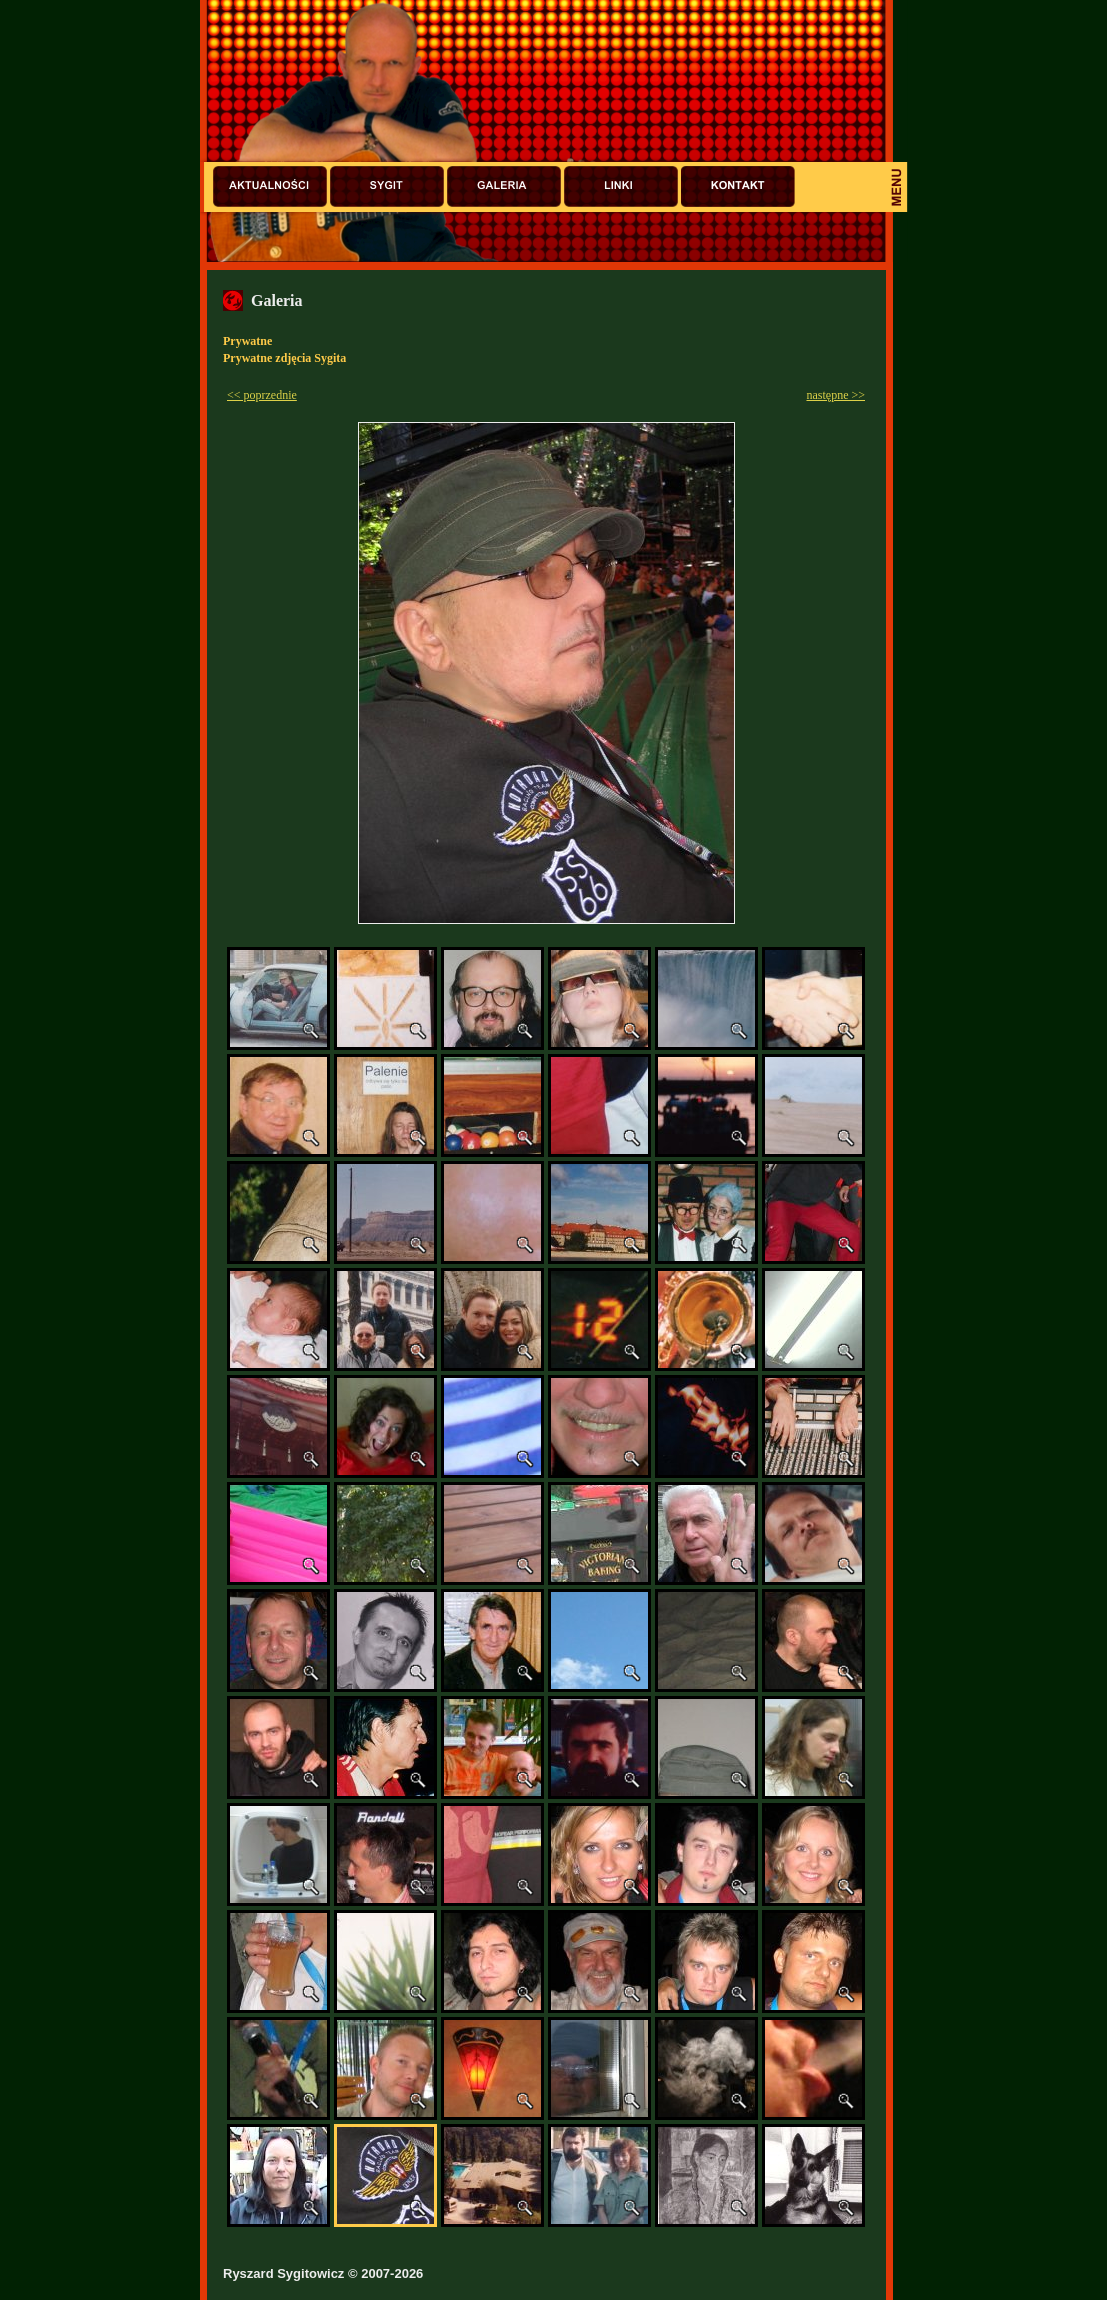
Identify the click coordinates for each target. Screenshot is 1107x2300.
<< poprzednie (262, 395)
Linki (621, 186)
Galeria (504, 186)
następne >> (835, 395)
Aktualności (270, 186)
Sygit (387, 186)
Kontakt (738, 186)
